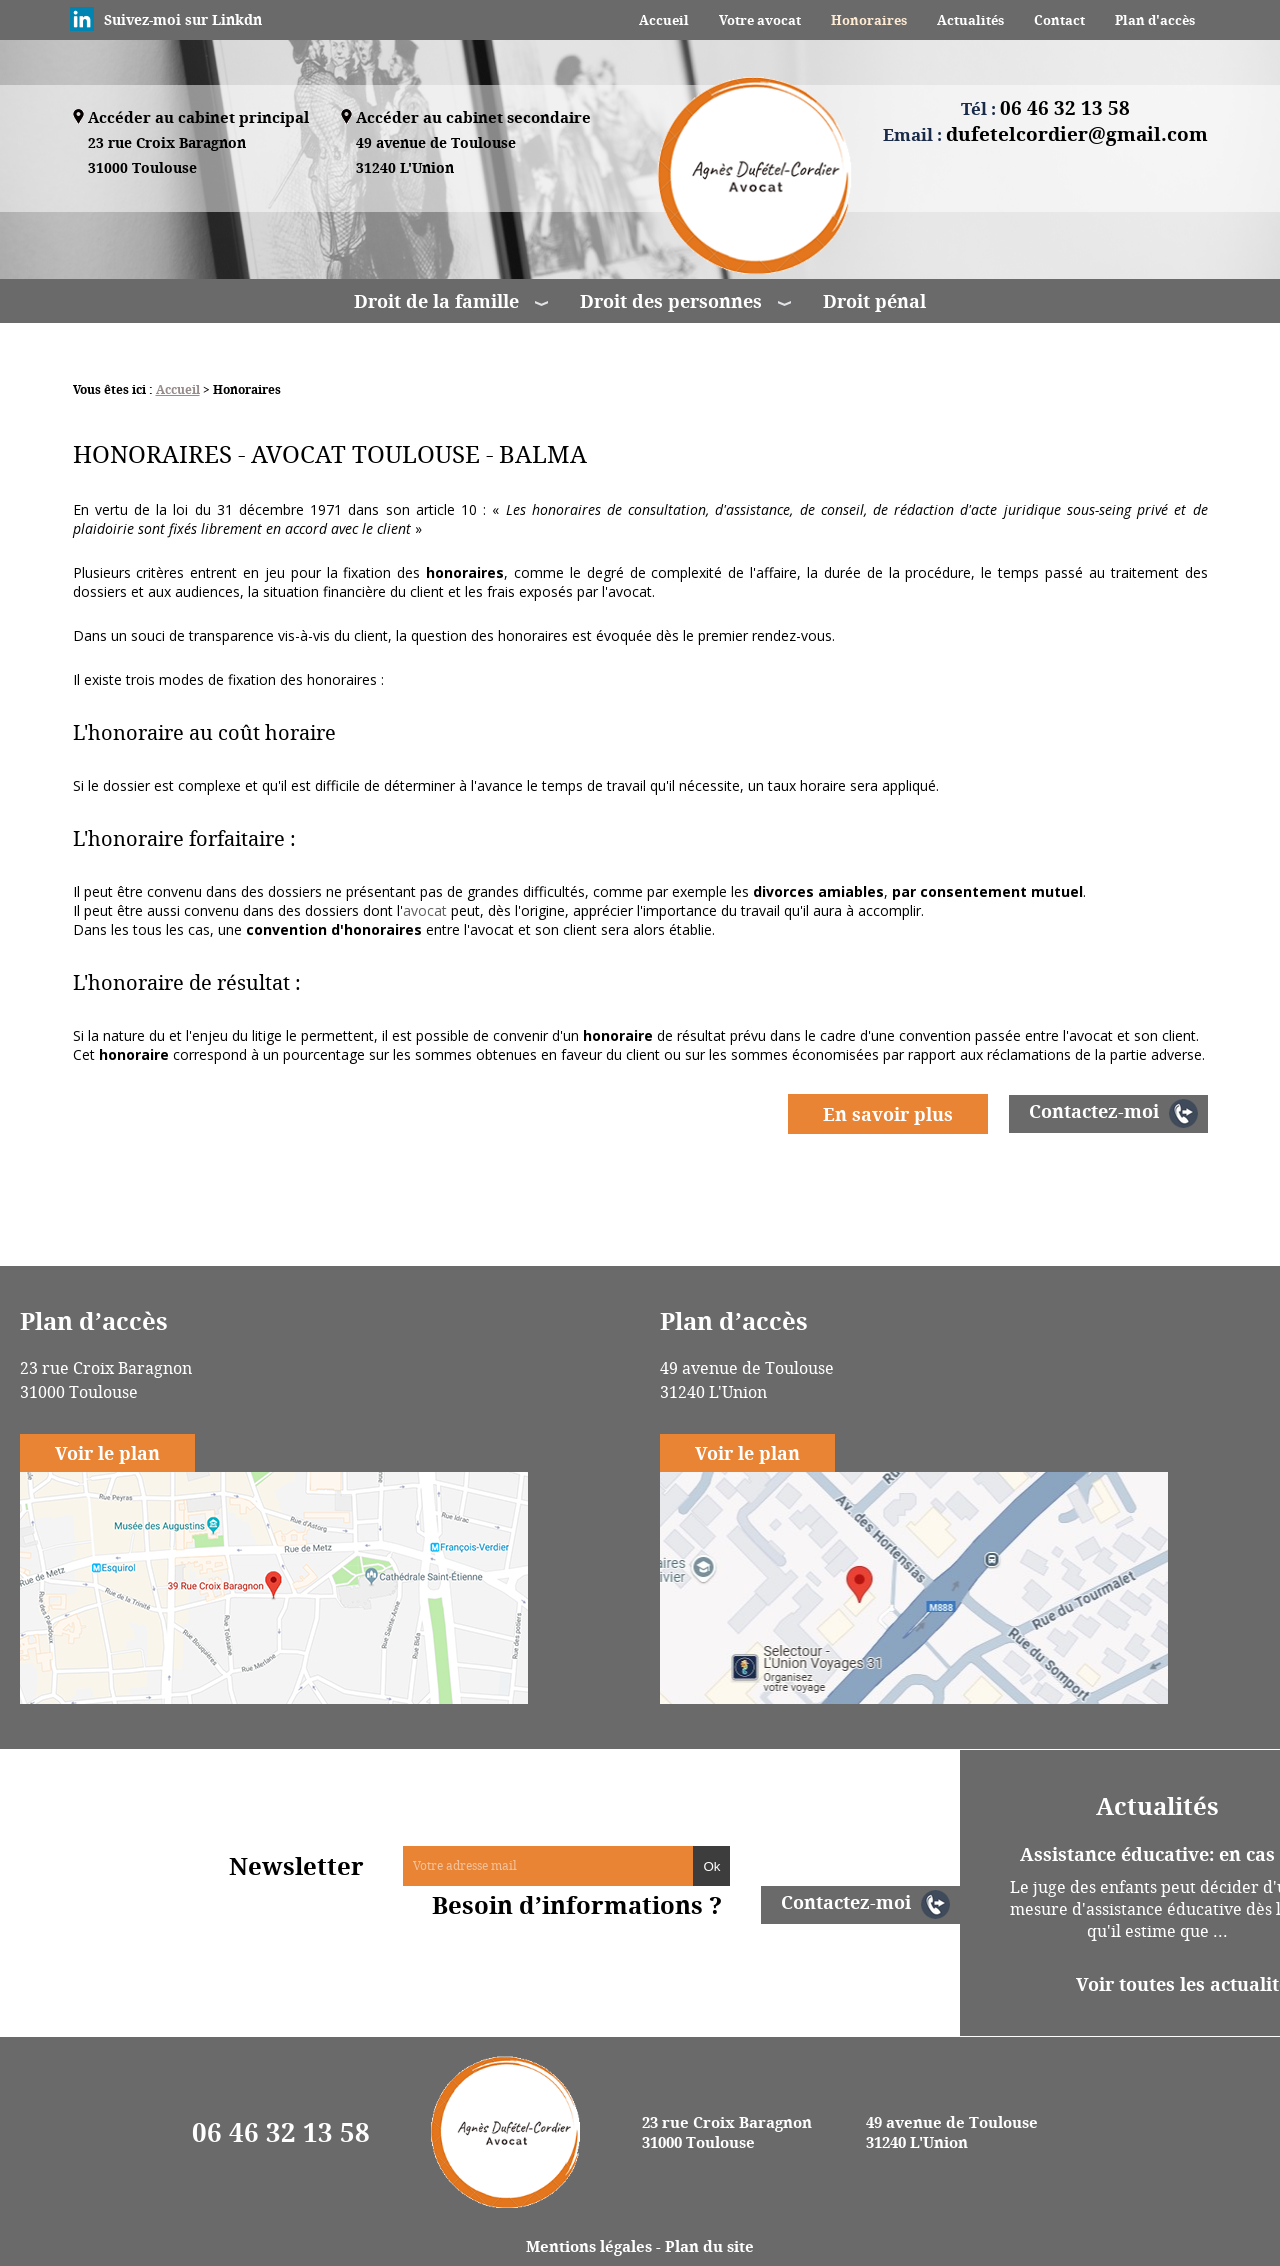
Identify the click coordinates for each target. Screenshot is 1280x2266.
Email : (1045, 134)
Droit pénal (874, 301)
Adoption (671, 1200)
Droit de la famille (436, 301)
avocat (425, 910)
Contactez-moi (1094, 1111)
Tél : (1045, 108)
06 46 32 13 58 (281, 2132)
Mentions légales (589, 2246)
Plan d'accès (1155, 20)
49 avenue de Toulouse (436, 156)
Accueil (664, 20)
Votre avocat (760, 20)
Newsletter (296, 1866)
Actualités (970, 20)
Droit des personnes (671, 301)
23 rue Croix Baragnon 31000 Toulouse (727, 2132)
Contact (1059, 20)
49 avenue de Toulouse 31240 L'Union (952, 2132)
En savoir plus (888, 1114)
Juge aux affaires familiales (379, 1200)
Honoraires (869, 20)
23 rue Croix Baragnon (167, 156)
